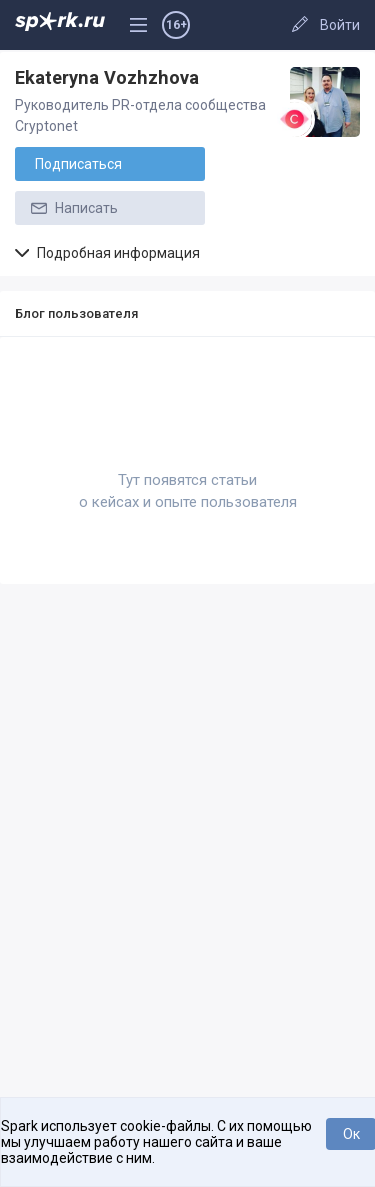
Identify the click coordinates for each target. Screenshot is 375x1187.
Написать (73, 208)
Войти (340, 25)
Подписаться (78, 164)
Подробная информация (107, 253)
